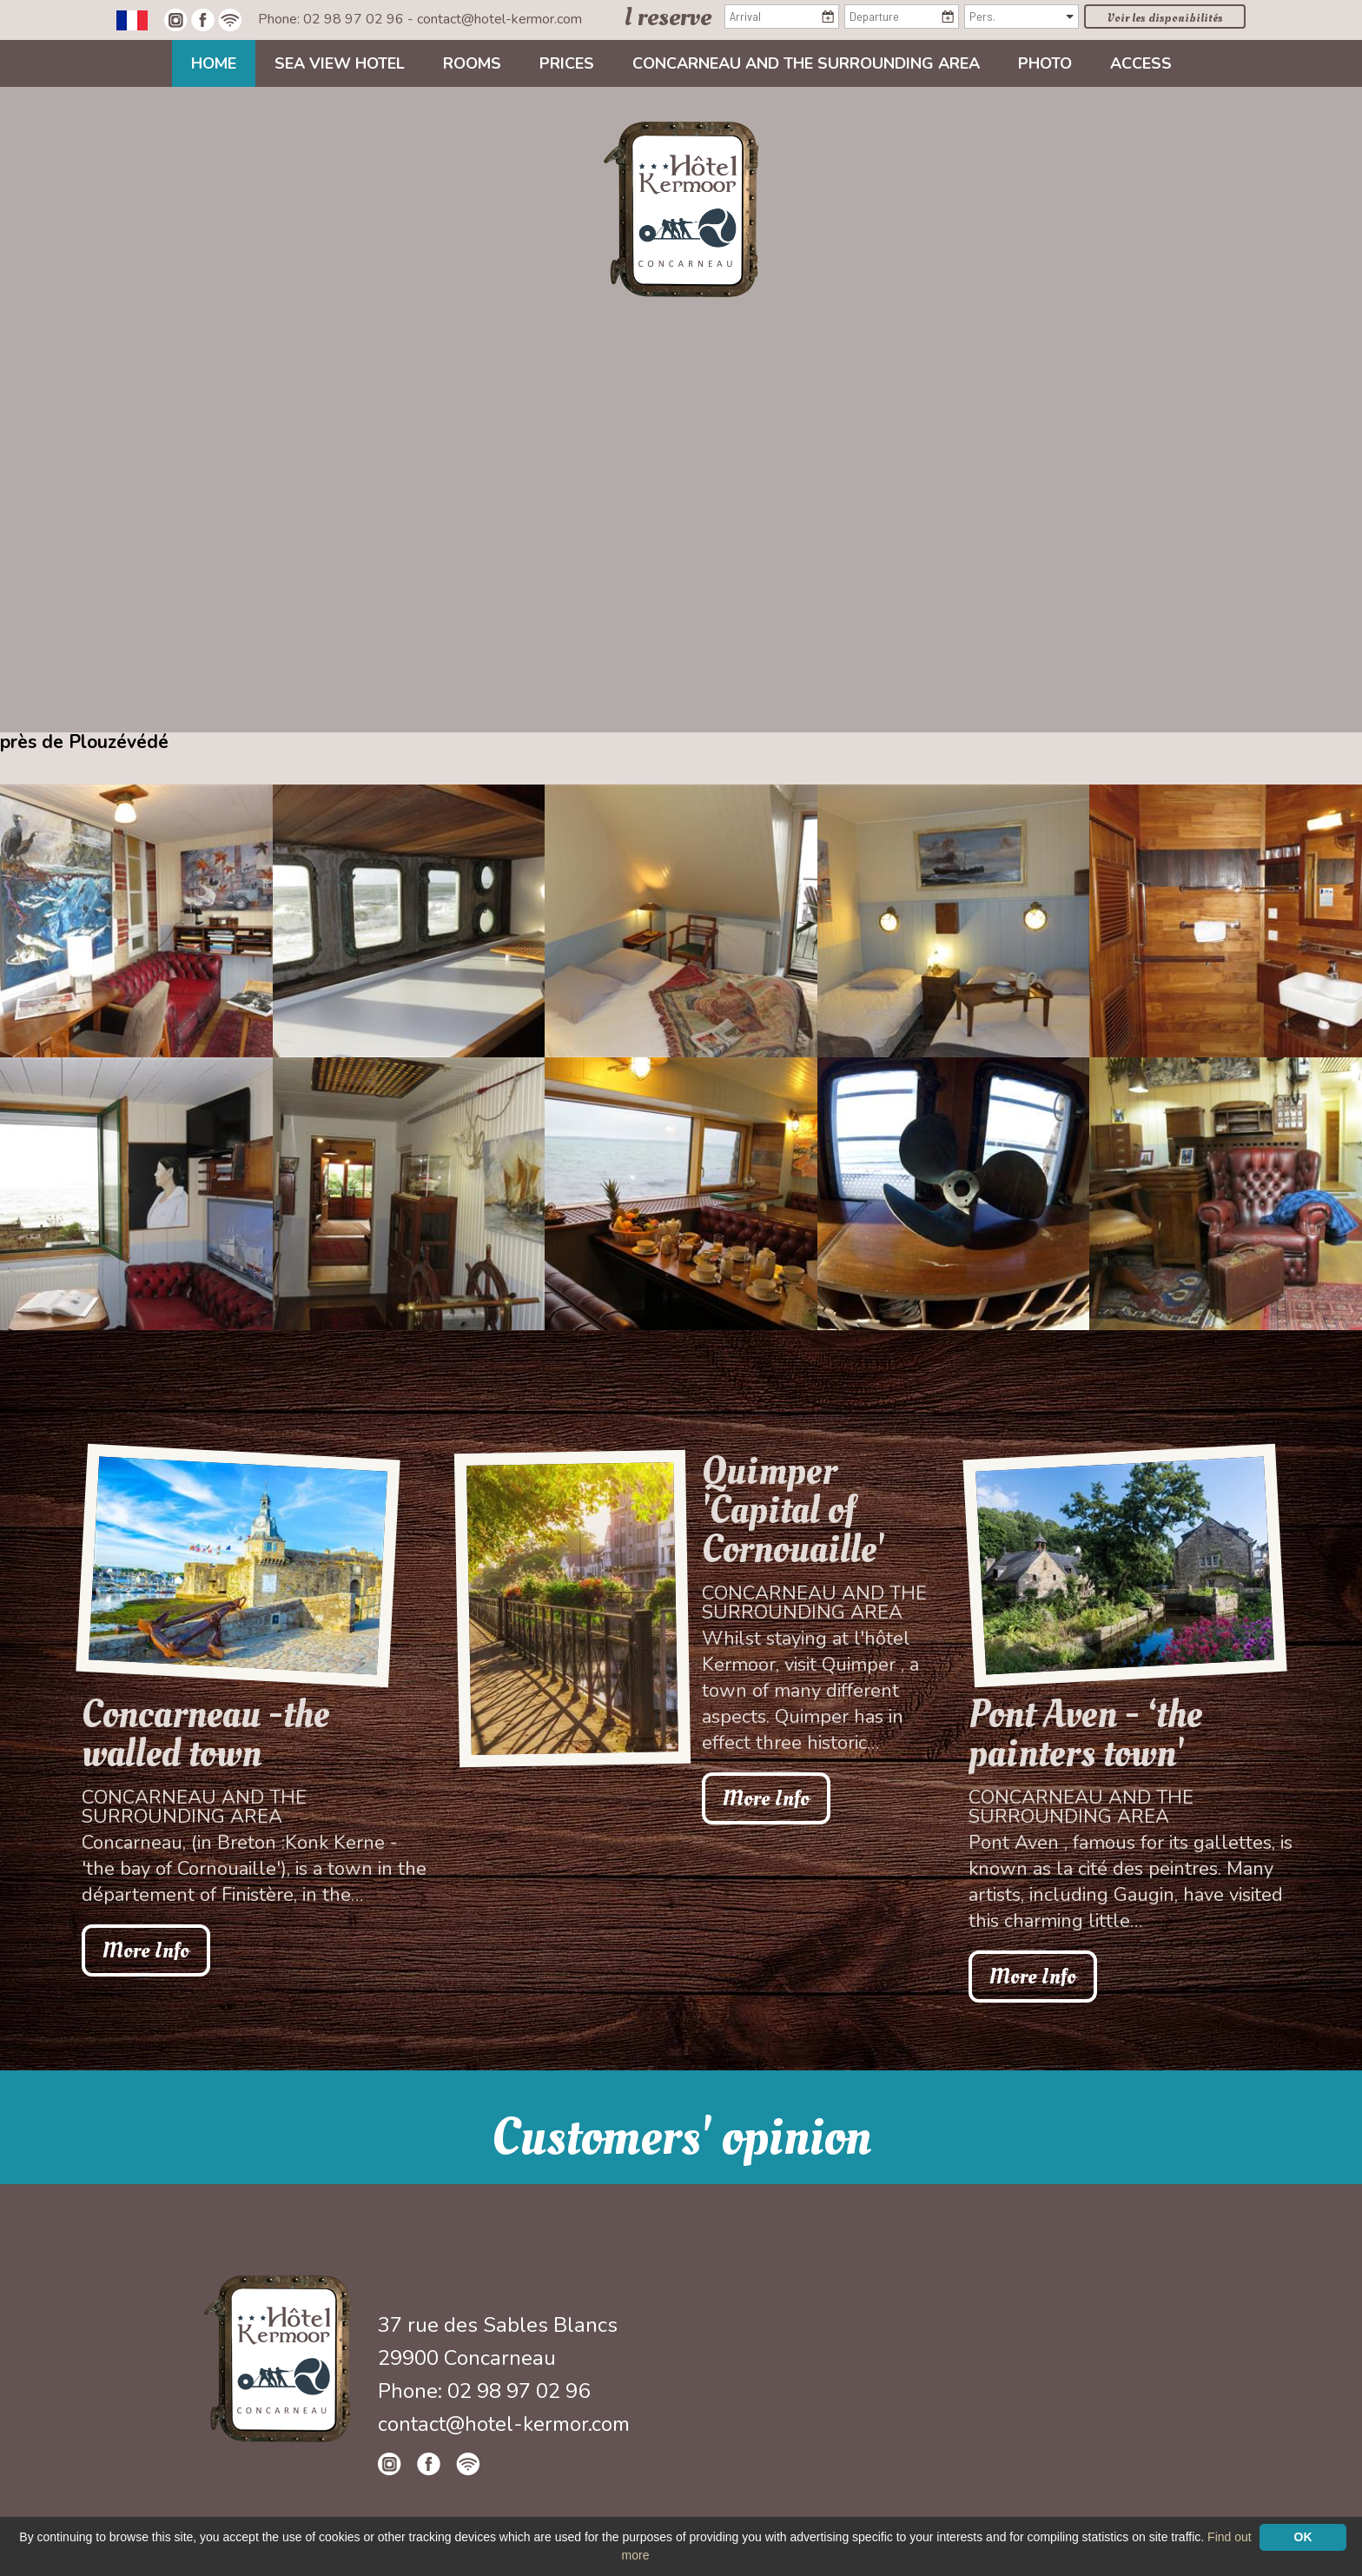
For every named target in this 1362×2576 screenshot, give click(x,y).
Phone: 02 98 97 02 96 (332, 19)
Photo (1045, 63)
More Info (145, 1950)
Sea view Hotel (339, 63)
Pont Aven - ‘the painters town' (1085, 1734)
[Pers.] (1021, 16)
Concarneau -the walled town (205, 1734)
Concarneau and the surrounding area (806, 63)
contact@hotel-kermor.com (499, 19)
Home (213, 63)
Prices (566, 63)
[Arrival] (781, 16)
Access (1141, 63)
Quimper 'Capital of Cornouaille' (793, 1510)
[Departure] (901, 16)
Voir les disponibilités (1165, 18)
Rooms (472, 63)
